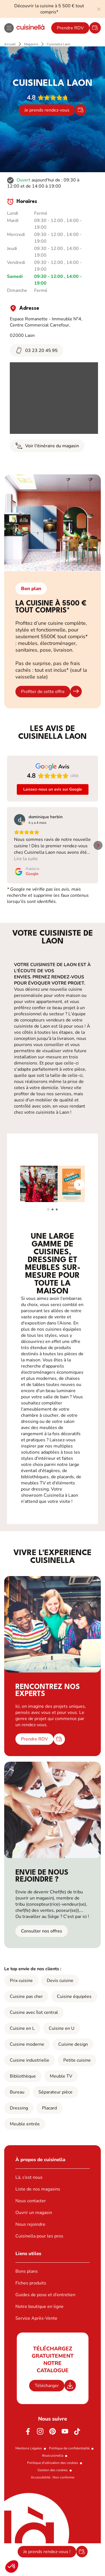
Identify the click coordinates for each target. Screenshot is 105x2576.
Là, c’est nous (29, 2177)
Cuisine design (73, 2044)
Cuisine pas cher (26, 1996)
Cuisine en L (22, 2028)
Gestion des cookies (53, 2470)
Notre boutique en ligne (39, 2306)
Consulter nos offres (41, 1931)
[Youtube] (65, 2431)
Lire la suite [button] (26, 859)
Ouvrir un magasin (33, 2213)
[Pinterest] (52, 2431)
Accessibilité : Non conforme (52, 2477)
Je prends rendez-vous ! (47, 2552)
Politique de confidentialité (69, 2448)
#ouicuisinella (52, 2455)
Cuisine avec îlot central (34, 2012)
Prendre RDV (70, 28)
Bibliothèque (23, 2076)
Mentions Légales (28, 2448)
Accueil (10, 44)
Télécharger (47, 2386)
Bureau (17, 2092)
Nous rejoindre (30, 2224)
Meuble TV (61, 2076)
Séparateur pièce (55, 2092)
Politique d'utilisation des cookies (52, 2463)
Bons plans (26, 2271)
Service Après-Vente (36, 2318)
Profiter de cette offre (43, 692)
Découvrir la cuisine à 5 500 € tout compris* (49, 9)
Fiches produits (30, 2283)
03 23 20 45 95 (36, 350)
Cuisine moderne (27, 2044)
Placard (49, 2108)
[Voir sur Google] (19, 819)
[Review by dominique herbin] (46, 816)
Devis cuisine (60, 1980)
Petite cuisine (77, 2060)
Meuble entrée (25, 2124)
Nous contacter (30, 2201)
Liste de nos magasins (37, 2189)
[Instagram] (40, 2431)
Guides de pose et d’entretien (45, 2295)
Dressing (19, 2108)
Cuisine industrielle (29, 2060)
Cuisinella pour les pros (39, 2236)
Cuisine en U (61, 2028)
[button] (11, 2566)
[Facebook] (28, 2431)
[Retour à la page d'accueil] (31, 28)
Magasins (31, 44)
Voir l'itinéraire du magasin (47, 445)
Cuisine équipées (74, 1996)
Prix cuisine (21, 1980)
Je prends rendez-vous (46, 110)
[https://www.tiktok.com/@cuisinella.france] (77, 2431)
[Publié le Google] (26, 871)
